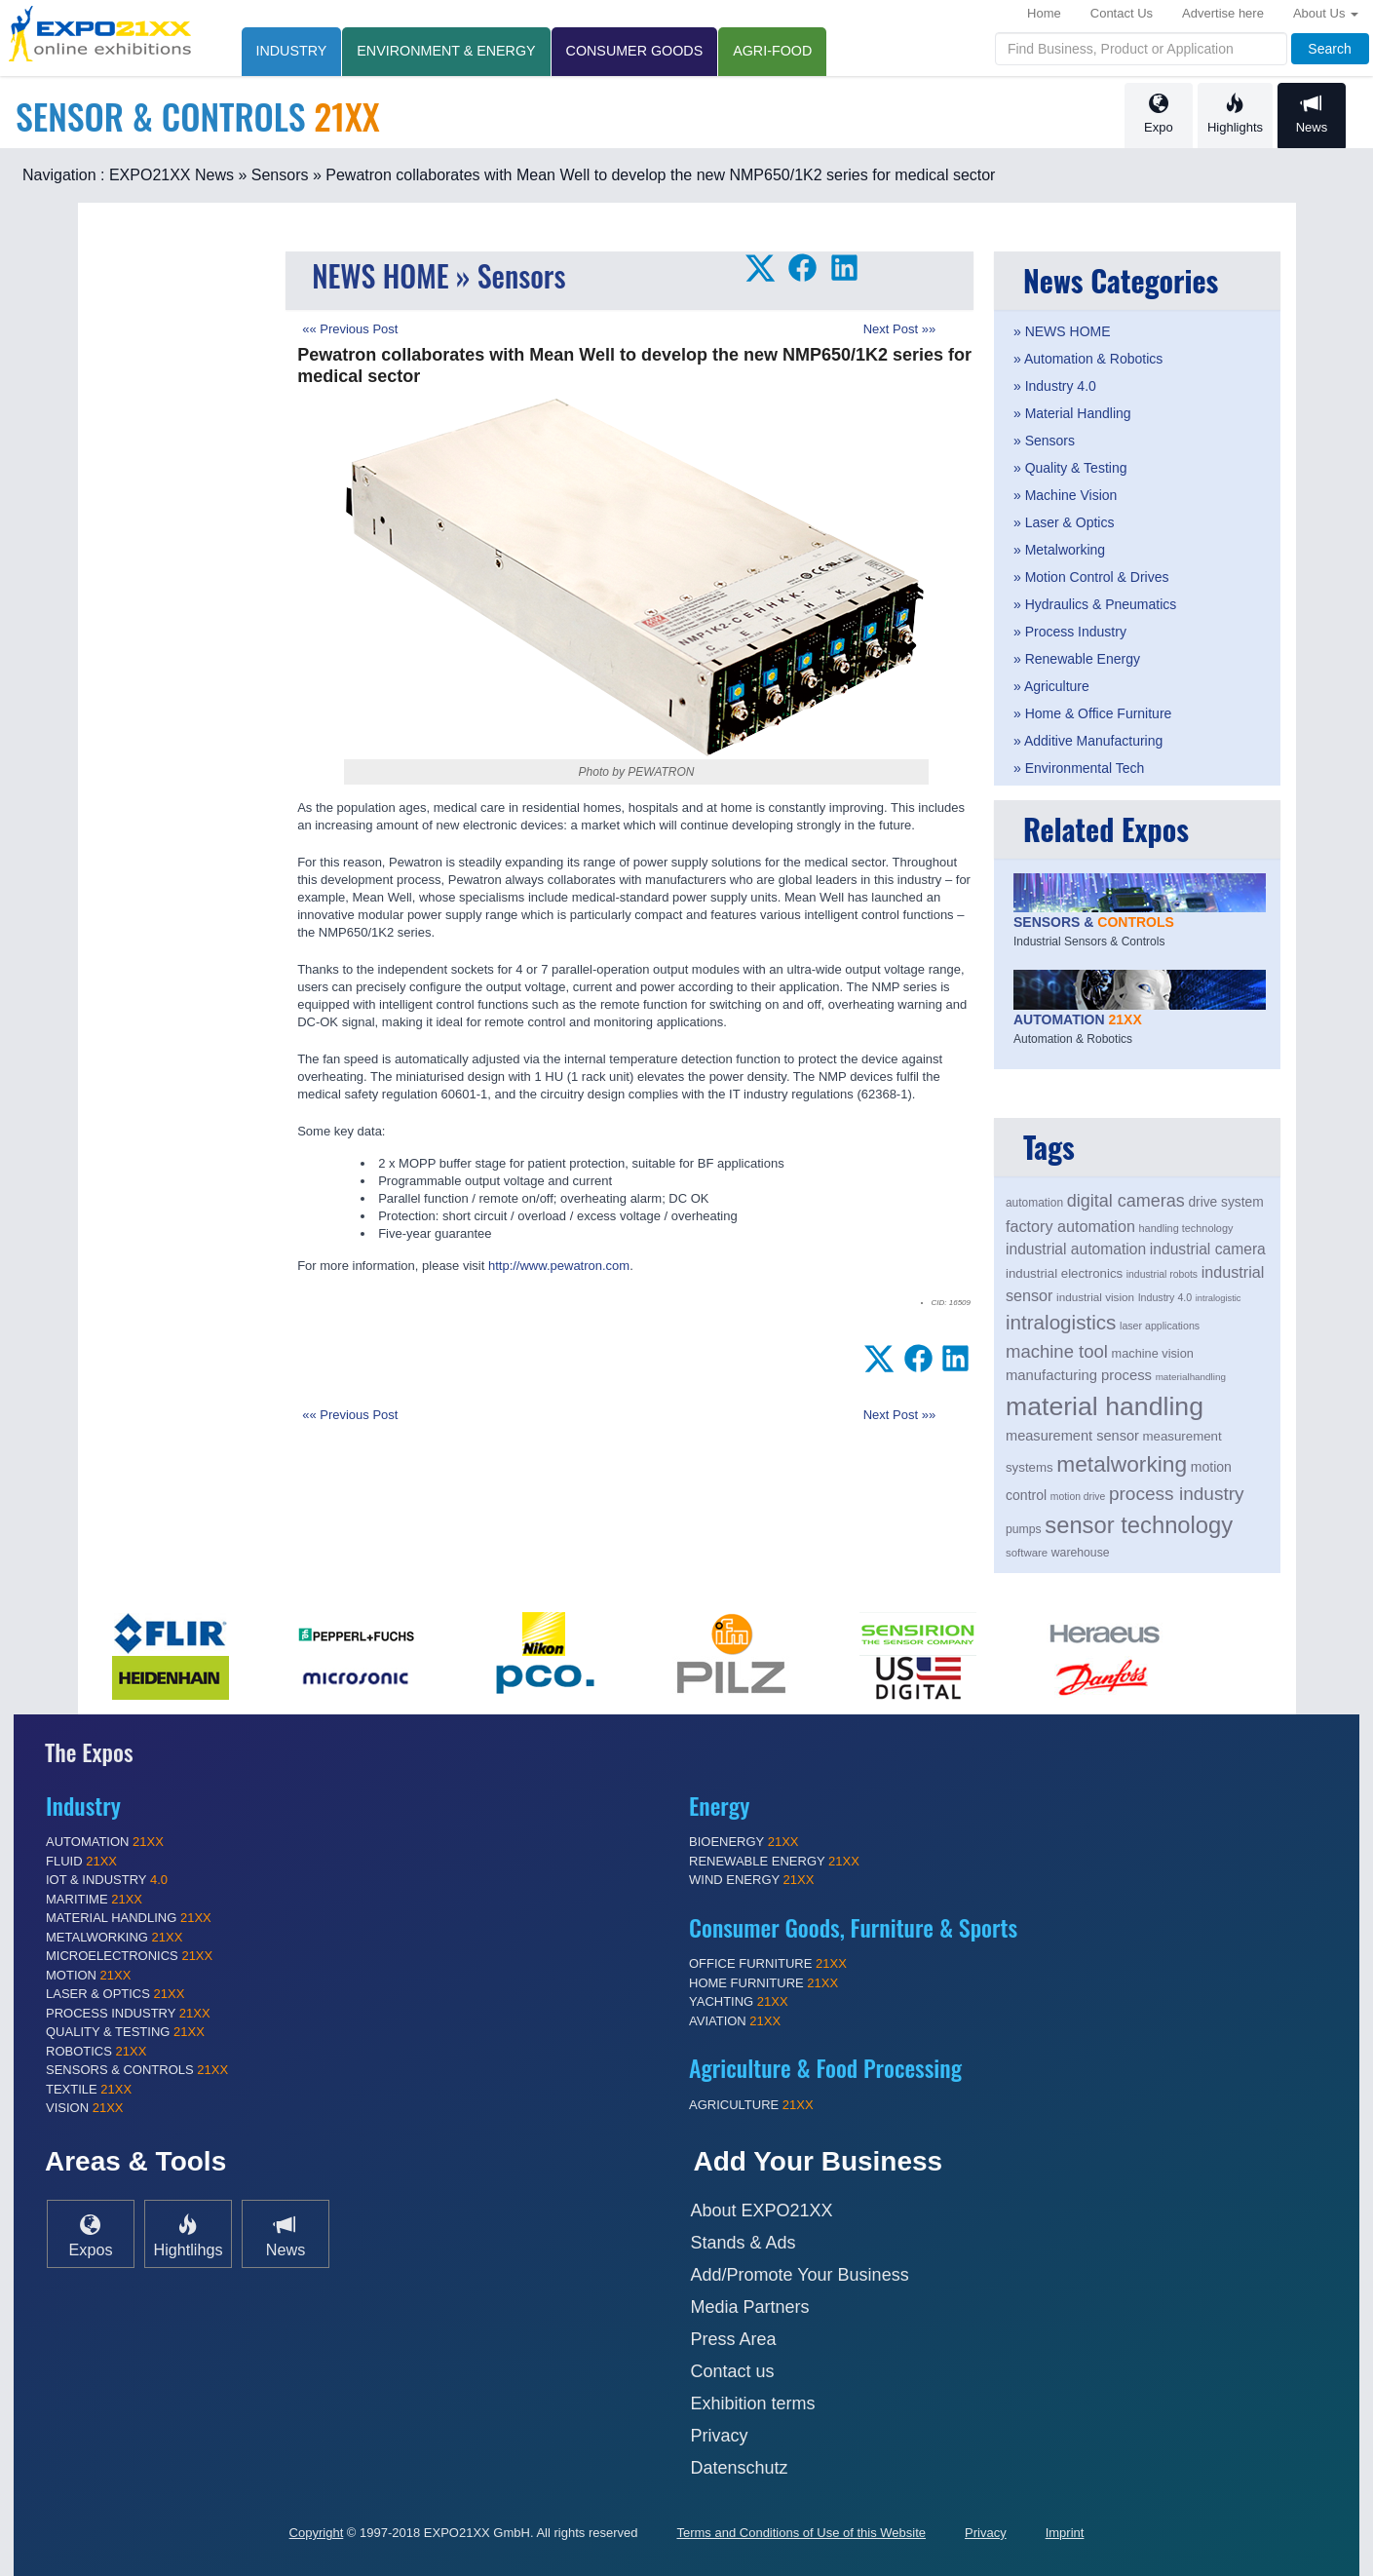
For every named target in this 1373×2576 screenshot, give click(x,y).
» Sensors (273, 175)
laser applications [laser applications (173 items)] (1160, 1325)
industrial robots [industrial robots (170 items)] (1162, 1274)
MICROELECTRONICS (129, 1955)
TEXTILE (89, 2089)
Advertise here (1223, 13)
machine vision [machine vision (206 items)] (1153, 1353)
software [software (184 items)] (1027, 1552)
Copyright (316, 2532)
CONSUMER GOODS (635, 50)
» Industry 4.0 (1054, 386)
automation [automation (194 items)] (1034, 1203)
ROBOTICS (96, 2051)
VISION (85, 2107)
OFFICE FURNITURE (768, 1963)
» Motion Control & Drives (1091, 577)
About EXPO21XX (762, 2210)
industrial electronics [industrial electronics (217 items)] (1064, 1273)
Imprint (1065, 2532)
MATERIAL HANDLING (128, 1917)
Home (1044, 13)
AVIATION (735, 2021)
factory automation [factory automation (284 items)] (1070, 1226)
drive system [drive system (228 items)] (1225, 1202)
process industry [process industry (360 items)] (1176, 1493)
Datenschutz (739, 2468)
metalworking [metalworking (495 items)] (1121, 1464)
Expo (1158, 115)
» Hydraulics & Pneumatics (1094, 604)
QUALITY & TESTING (125, 2031)
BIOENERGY (744, 1841)
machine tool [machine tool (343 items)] (1057, 1351)
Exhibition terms (753, 2403)
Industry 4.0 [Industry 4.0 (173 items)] (1165, 1297)
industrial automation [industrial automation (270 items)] (1076, 1249)
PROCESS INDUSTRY (128, 2013)
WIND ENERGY (751, 1879)
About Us (1325, 13)
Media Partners (750, 2307)
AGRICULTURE (751, 2104)
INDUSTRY (291, 50)
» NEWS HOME (1062, 331)
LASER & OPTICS (115, 1993)
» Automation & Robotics (1088, 358)
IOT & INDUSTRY (107, 1879)
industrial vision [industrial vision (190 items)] (1095, 1296)
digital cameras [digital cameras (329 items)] (1126, 1201)
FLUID (81, 1861)
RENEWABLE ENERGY (774, 1861)
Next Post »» (899, 329)
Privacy (719, 2435)
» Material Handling (1072, 413)
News (1311, 115)
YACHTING (738, 2001)
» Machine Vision (1065, 495)
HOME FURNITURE (763, 1983)
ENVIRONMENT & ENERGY (446, 50)
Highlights (1235, 115)
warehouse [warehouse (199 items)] (1080, 1552)
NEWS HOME (380, 275)
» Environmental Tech (1078, 768)
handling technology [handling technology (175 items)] (1186, 1228)
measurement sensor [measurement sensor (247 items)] (1072, 1435)
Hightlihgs (187, 2234)
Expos (91, 2234)
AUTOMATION (105, 1841)
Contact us (733, 2371)
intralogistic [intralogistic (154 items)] (1218, 1298)
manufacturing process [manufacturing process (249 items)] (1079, 1375)
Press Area (734, 2339)
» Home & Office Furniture (1092, 713)
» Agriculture (1051, 686)
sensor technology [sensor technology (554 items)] (1139, 1525)
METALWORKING (114, 1937)
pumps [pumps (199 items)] (1024, 1529)
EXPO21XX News (171, 175)
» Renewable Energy (1076, 659)
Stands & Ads (743, 2242)
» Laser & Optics (1064, 522)
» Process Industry (1069, 631)
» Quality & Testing (1069, 468)
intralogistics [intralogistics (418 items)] (1061, 1322)
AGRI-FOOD (772, 50)
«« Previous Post (350, 329)
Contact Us (1121, 13)
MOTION (88, 1975)
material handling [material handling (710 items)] (1104, 1406)
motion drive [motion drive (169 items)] (1078, 1496)
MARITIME (94, 1899)
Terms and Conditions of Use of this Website (801, 2532)
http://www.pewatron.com (558, 1265)
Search (1329, 49)
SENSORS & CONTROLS (137, 2069)
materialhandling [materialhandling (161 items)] (1191, 1376)
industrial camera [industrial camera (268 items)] (1208, 1249)
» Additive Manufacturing (1088, 741)
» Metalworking (1059, 549)
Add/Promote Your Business (800, 2275)
